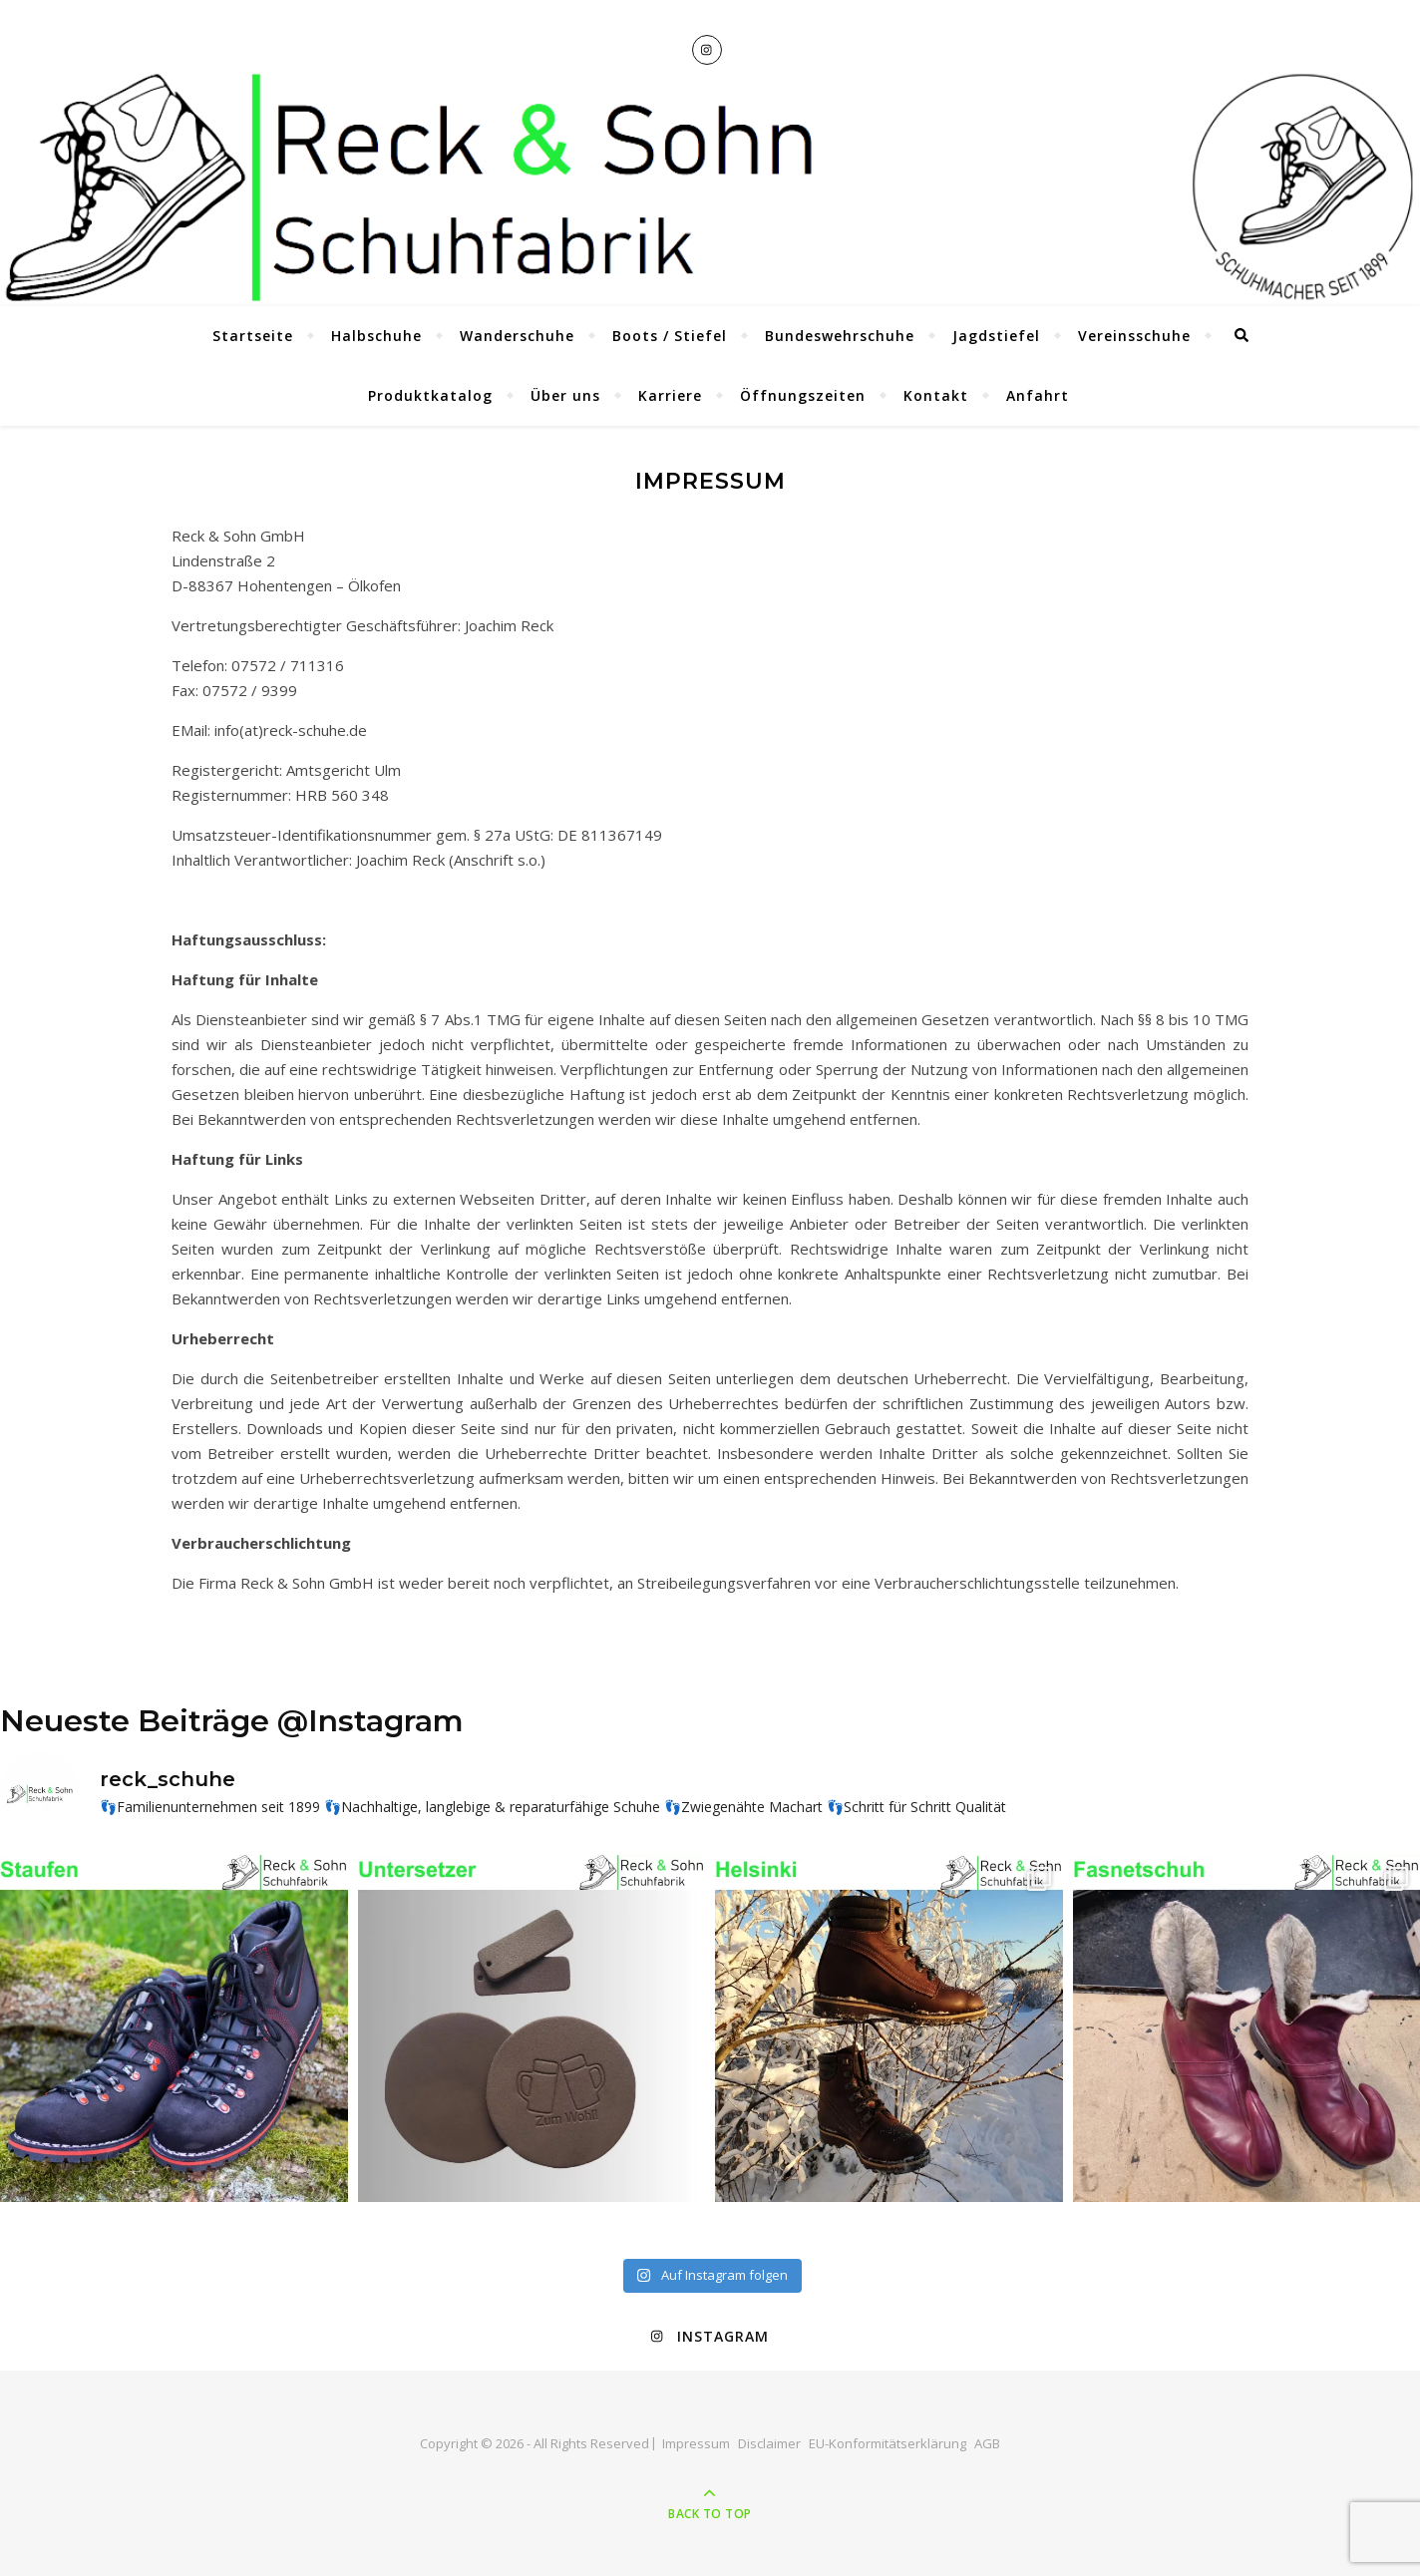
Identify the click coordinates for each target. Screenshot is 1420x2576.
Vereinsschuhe (1134, 335)
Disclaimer (769, 2443)
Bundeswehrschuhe (839, 335)
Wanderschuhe (517, 335)
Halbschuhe (376, 335)
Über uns (565, 395)
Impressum (696, 2443)
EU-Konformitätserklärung (887, 2443)
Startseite (252, 335)
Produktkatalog (430, 395)
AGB (987, 2443)
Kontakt (935, 395)
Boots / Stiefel (669, 335)
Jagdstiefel (996, 335)
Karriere (670, 395)
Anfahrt (1037, 395)
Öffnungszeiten (803, 395)
